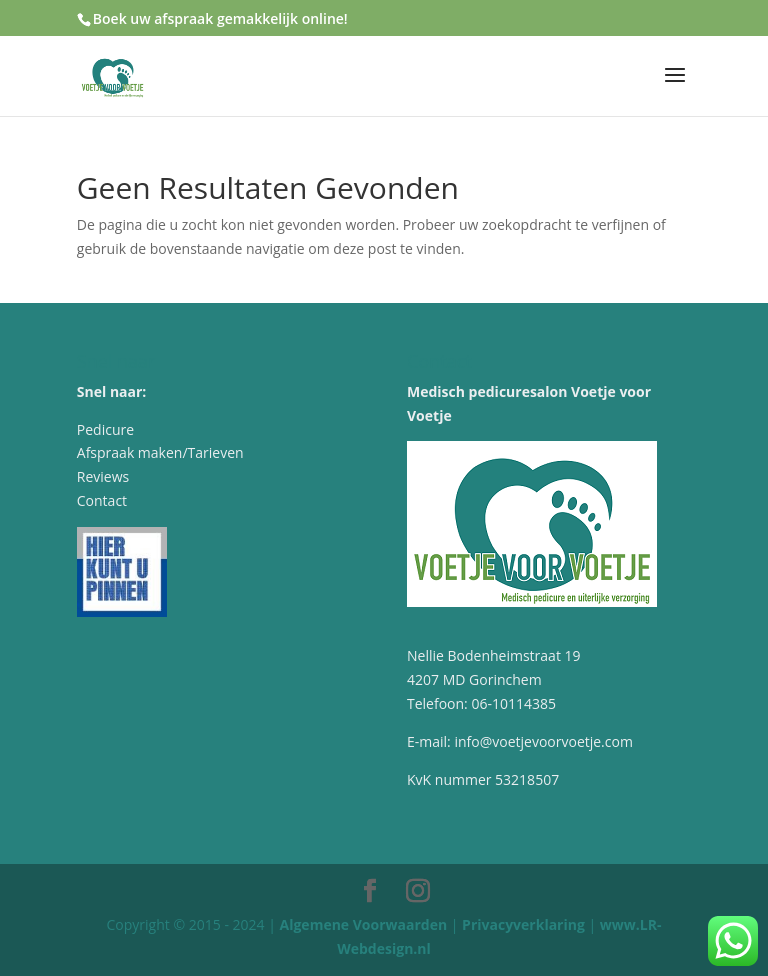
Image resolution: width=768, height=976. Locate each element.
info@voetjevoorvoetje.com (543, 741)
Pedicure (105, 429)
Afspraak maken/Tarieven (160, 452)
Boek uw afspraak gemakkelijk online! (220, 18)
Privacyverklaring (523, 924)
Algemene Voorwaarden (364, 924)
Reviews (103, 476)
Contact (102, 500)
